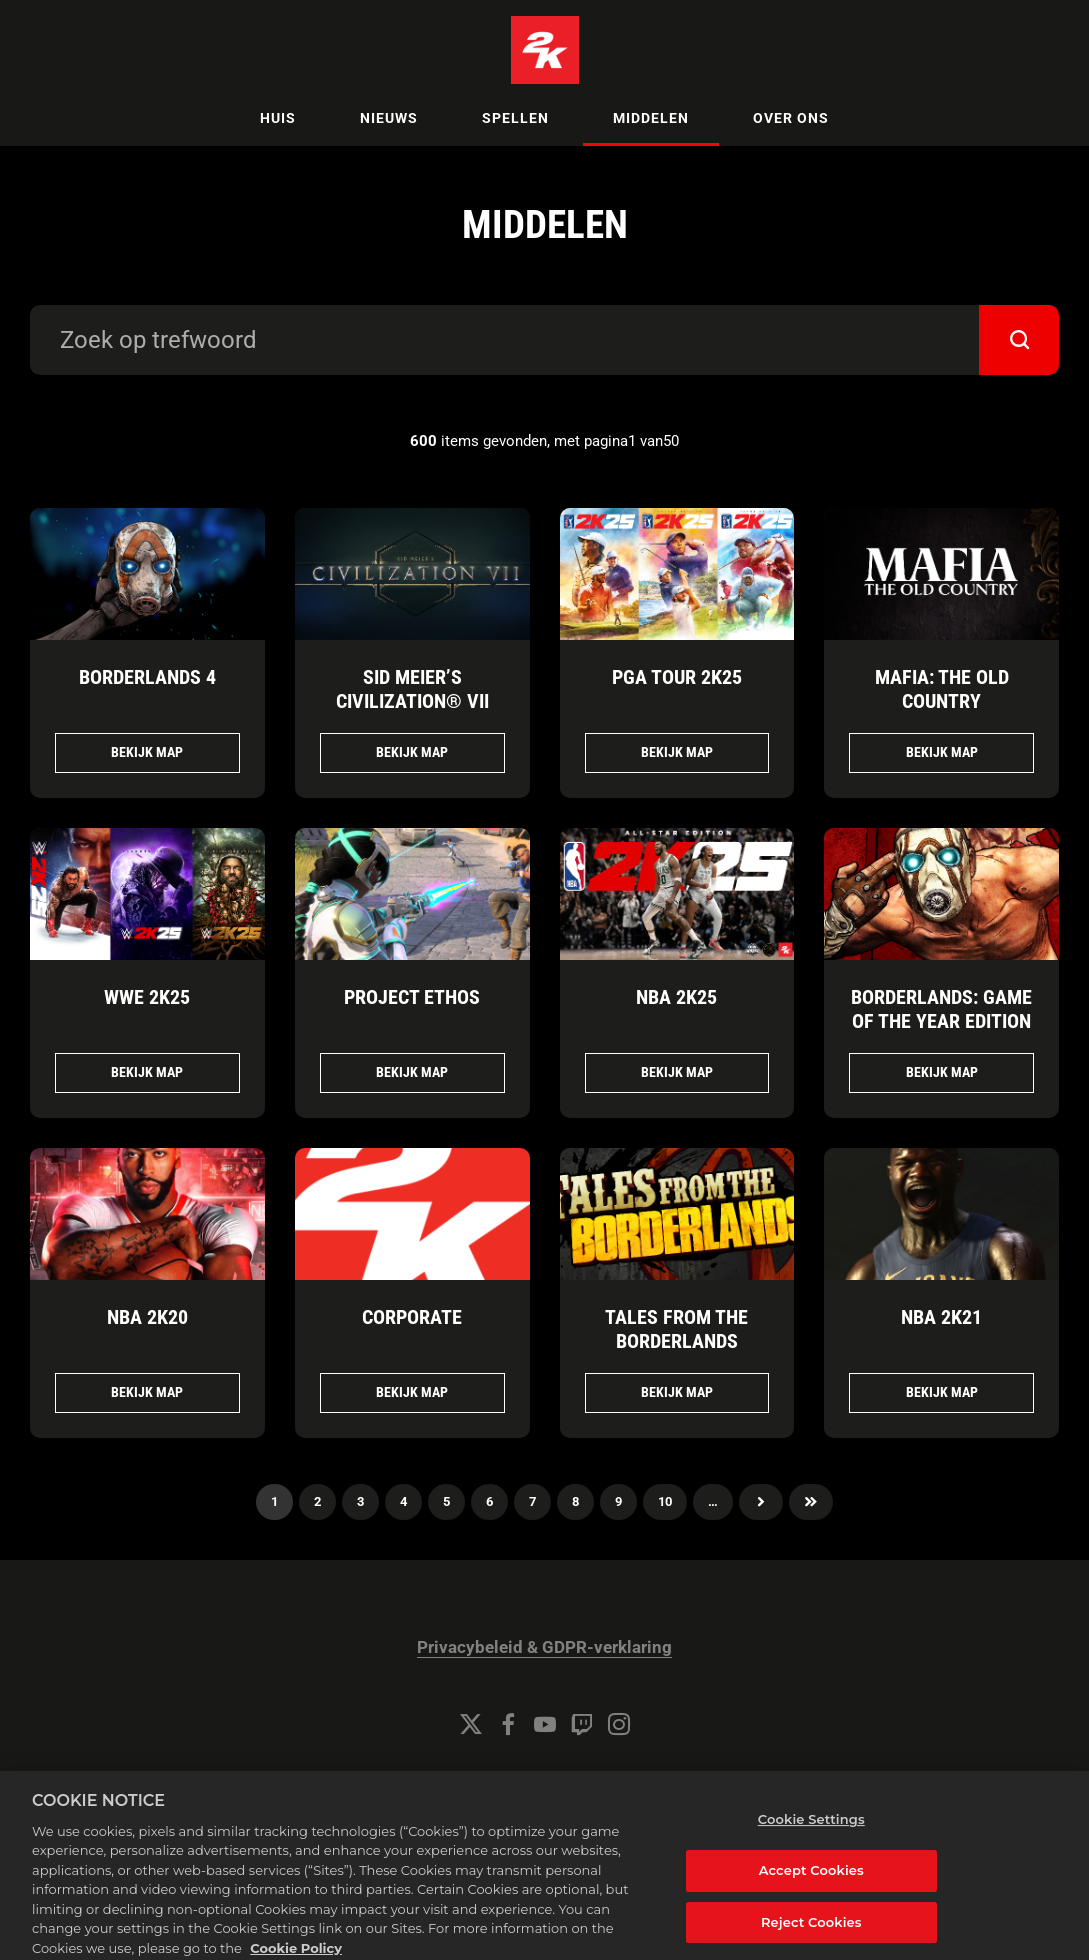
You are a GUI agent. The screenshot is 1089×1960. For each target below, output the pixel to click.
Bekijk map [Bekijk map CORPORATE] (412, 1392)
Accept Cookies (811, 1883)
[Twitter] (471, 1724)
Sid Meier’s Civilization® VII (412, 689)
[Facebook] (508, 1724)
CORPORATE (412, 1317)
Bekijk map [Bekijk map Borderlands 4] (147, 752)
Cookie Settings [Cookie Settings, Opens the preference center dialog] (811, 1833)
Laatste (811, 1502)
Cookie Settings (545, 1778)
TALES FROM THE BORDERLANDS (676, 1329)
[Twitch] (582, 1724)
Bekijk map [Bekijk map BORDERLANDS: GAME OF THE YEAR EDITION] (942, 1072)
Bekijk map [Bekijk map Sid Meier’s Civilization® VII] (412, 752)
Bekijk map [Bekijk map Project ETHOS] (412, 1072)
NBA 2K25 (676, 997)
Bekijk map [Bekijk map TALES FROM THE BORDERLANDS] (677, 1392)
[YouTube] (545, 1724)
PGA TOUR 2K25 (677, 677)
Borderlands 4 (147, 677)
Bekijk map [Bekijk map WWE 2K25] (147, 1072)
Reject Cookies (811, 1935)
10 (665, 1501)
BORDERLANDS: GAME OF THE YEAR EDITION (941, 1009)
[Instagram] (619, 1724)
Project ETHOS (412, 997)
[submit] (1019, 340)
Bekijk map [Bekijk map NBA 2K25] (677, 1072)
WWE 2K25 (147, 997)
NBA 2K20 (147, 1317)
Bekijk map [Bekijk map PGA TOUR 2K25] (677, 752)
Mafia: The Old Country (942, 689)
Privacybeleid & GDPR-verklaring (544, 1647)
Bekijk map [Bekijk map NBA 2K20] (147, 1392)
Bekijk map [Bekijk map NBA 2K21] (942, 1392)
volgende (761, 1502)
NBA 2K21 (941, 1317)
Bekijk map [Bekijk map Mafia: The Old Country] (942, 752)
